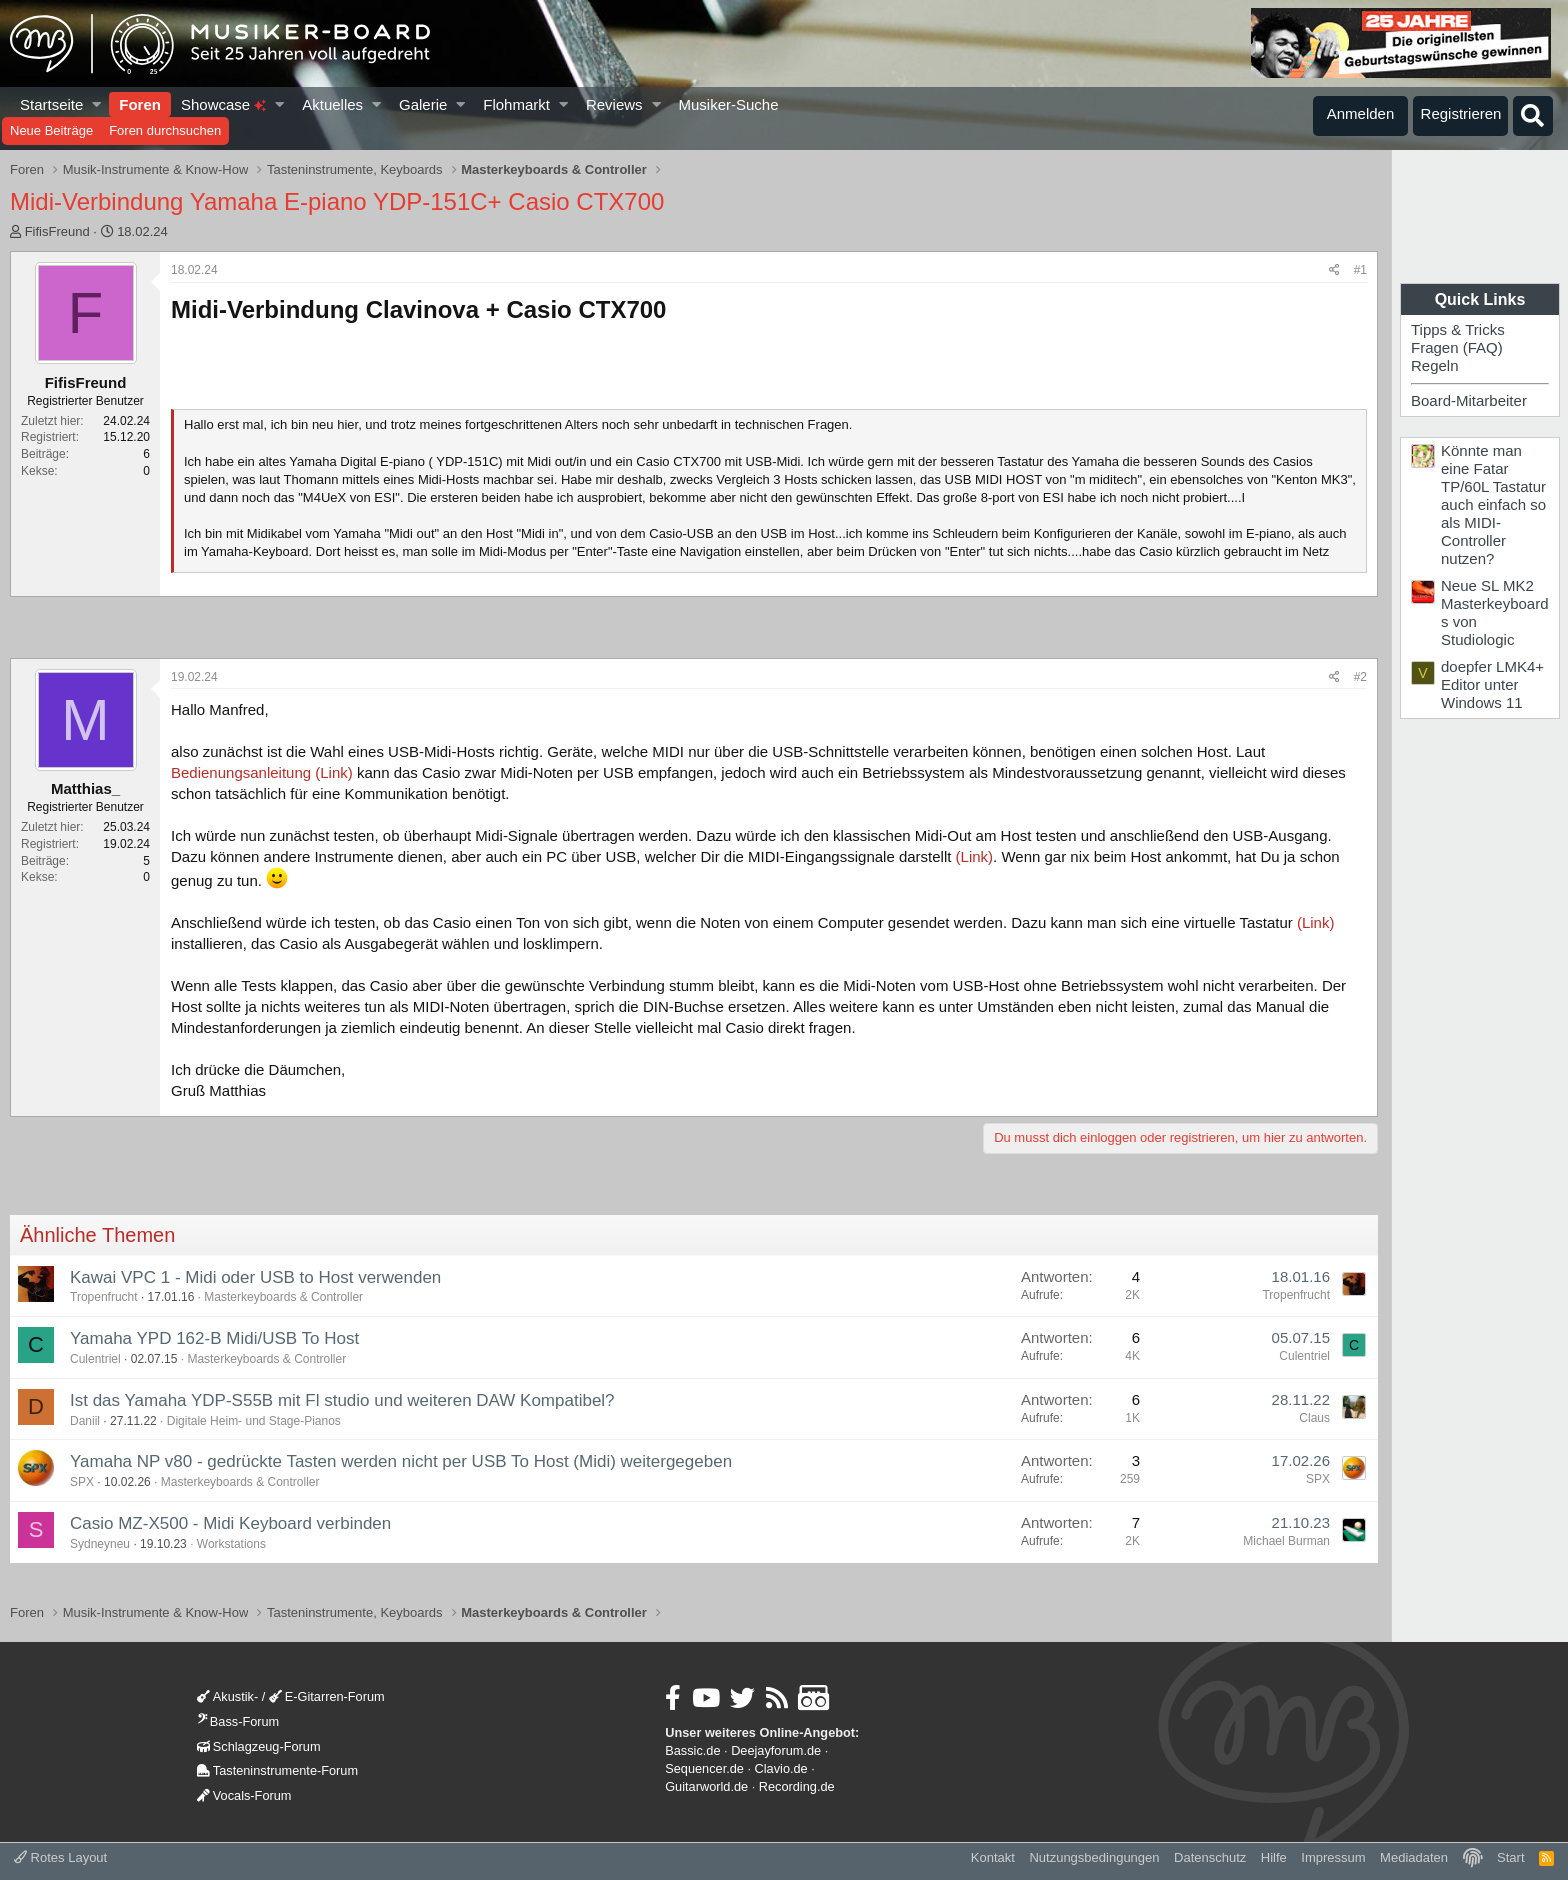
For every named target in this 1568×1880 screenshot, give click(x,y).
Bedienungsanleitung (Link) (264, 772)
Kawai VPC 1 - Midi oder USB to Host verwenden (255, 1277)
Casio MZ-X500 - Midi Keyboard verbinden (230, 1523)
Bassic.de (692, 1750)
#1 (1360, 270)
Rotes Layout (60, 1857)
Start (1510, 1857)
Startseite (51, 104)
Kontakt (993, 1857)
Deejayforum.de (776, 1750)
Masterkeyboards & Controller (283, 1297)
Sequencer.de (704, 1768)
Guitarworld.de (706, 1786)
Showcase (223, 104)
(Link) (975, 856)
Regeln (1435, 365)
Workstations (231, 1544)
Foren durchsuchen (165, 130)
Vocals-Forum (244, 1795)
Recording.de (797, 1786)
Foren (140, 104)
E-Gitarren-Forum (327, 1696)
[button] (97, 104)
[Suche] (1533, 116)
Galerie (423, 104)
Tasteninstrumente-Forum (277, 1770)
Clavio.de (781, 1768)
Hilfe (1274, 1857)
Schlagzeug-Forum (259, 1746)
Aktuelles (332, 104)
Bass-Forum (238, 1721)
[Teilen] (1334, 270)
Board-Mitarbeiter (1469, 400)
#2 (1360, 677)
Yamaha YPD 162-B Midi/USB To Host (214, 1338)
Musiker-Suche (728, 104)
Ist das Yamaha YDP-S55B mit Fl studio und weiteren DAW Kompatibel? (342, 1400)
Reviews (614, 104)
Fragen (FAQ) (1457, 347)
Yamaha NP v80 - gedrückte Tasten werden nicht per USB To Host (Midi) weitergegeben (401, 1461)
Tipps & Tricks (1458, 329)
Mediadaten (1414, 1857)
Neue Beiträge (51, 130)
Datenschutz (1210, 1857)
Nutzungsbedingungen (1094, 1857)
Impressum (1333, 1857)
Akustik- (227, 1696)
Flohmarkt (516, 104)
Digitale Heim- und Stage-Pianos (254, 1421)
